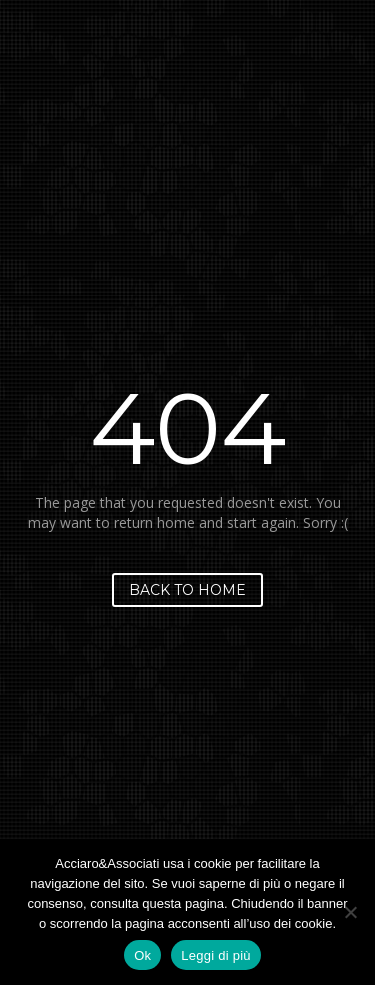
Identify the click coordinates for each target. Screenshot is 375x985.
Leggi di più (216, 955)
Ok (142, 955)
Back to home (187, 590)
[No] (350, 912)
